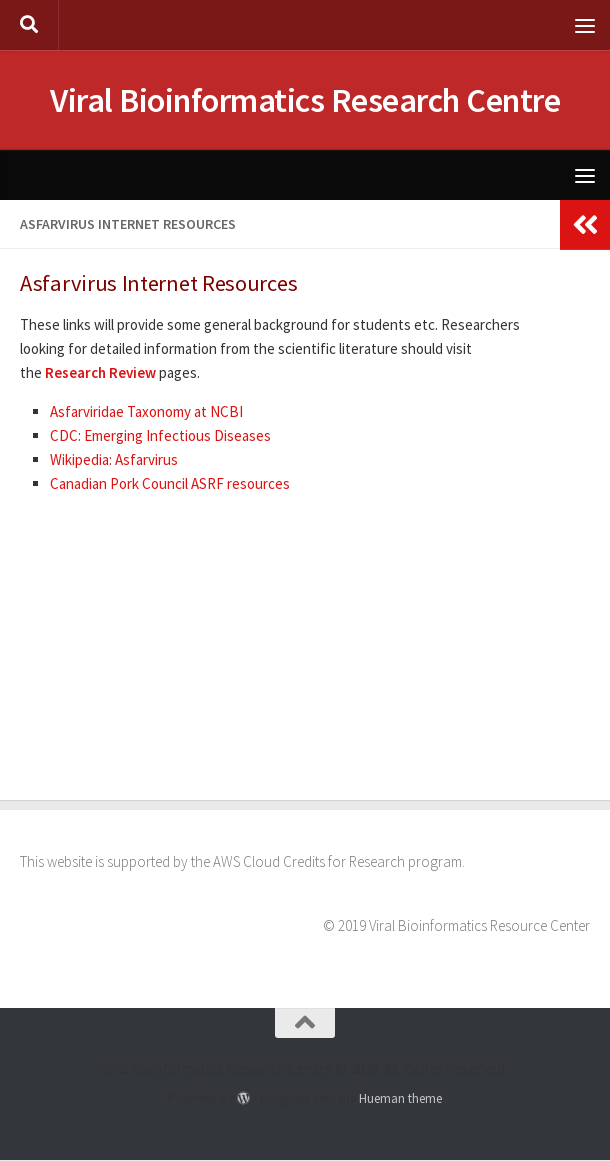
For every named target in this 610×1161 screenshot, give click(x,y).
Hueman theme (400, 1099)
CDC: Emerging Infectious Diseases (160, 436)
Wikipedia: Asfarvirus (114, 460)
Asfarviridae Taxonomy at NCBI (146, 412)
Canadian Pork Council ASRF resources (170, 484)
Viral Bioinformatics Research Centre (305, 101)
